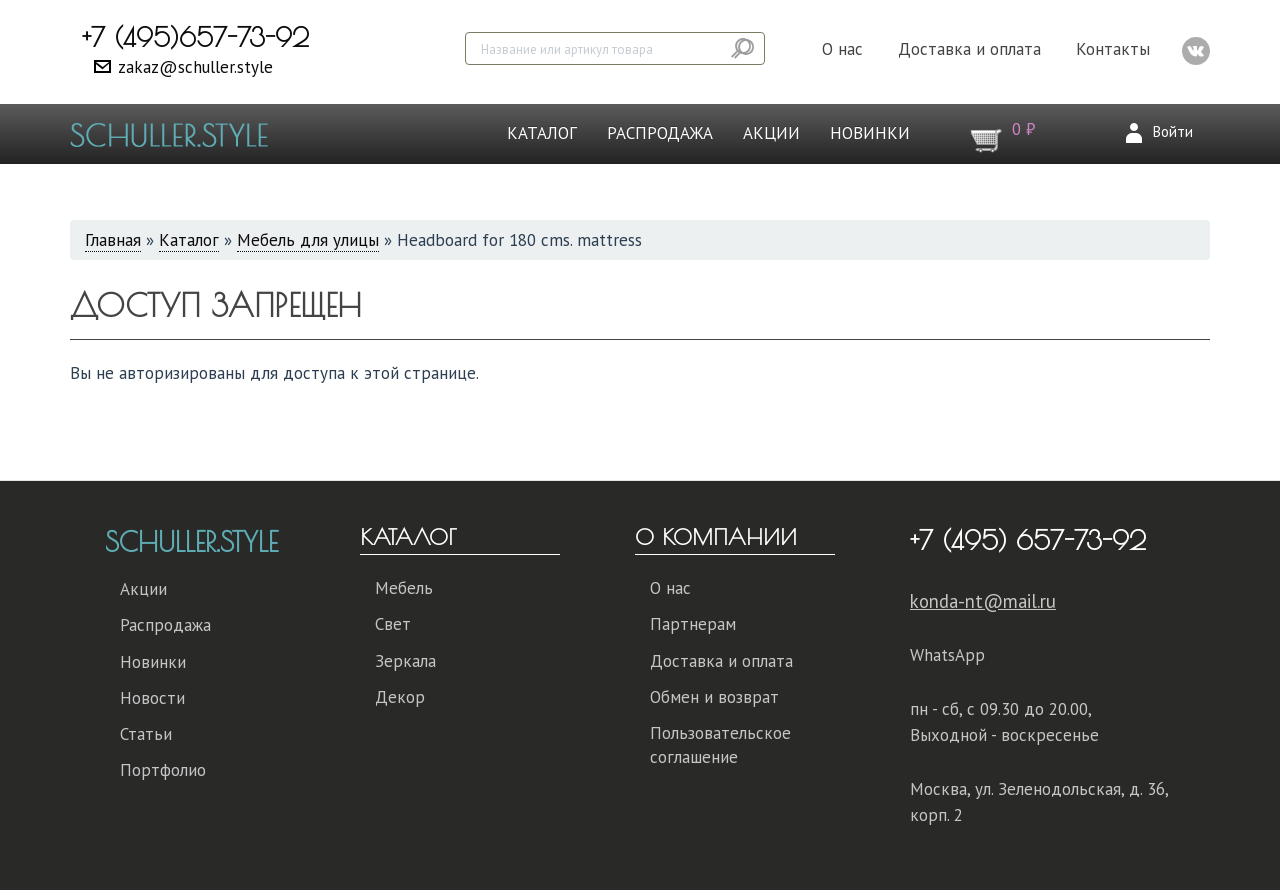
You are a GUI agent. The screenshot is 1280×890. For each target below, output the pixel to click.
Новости (152, 698)
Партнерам (693, 624)
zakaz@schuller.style (195, 67)
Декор (400, 697)
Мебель (404, 588)
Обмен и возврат (714, 697)
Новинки (870, 133)
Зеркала (405, 661)
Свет (393, 624)
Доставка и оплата (969, 49)
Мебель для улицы (308, 240)
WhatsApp (947, 655)
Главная (113, 240)
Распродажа (660, 133)
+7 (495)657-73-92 (195, 37)
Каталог (542, 133)
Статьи (146, 734)
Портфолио (163, 770)
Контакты (1113, 49)
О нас (842, 49)
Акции (771, 133)
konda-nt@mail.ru (983, 601)
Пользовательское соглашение (720, 745)
